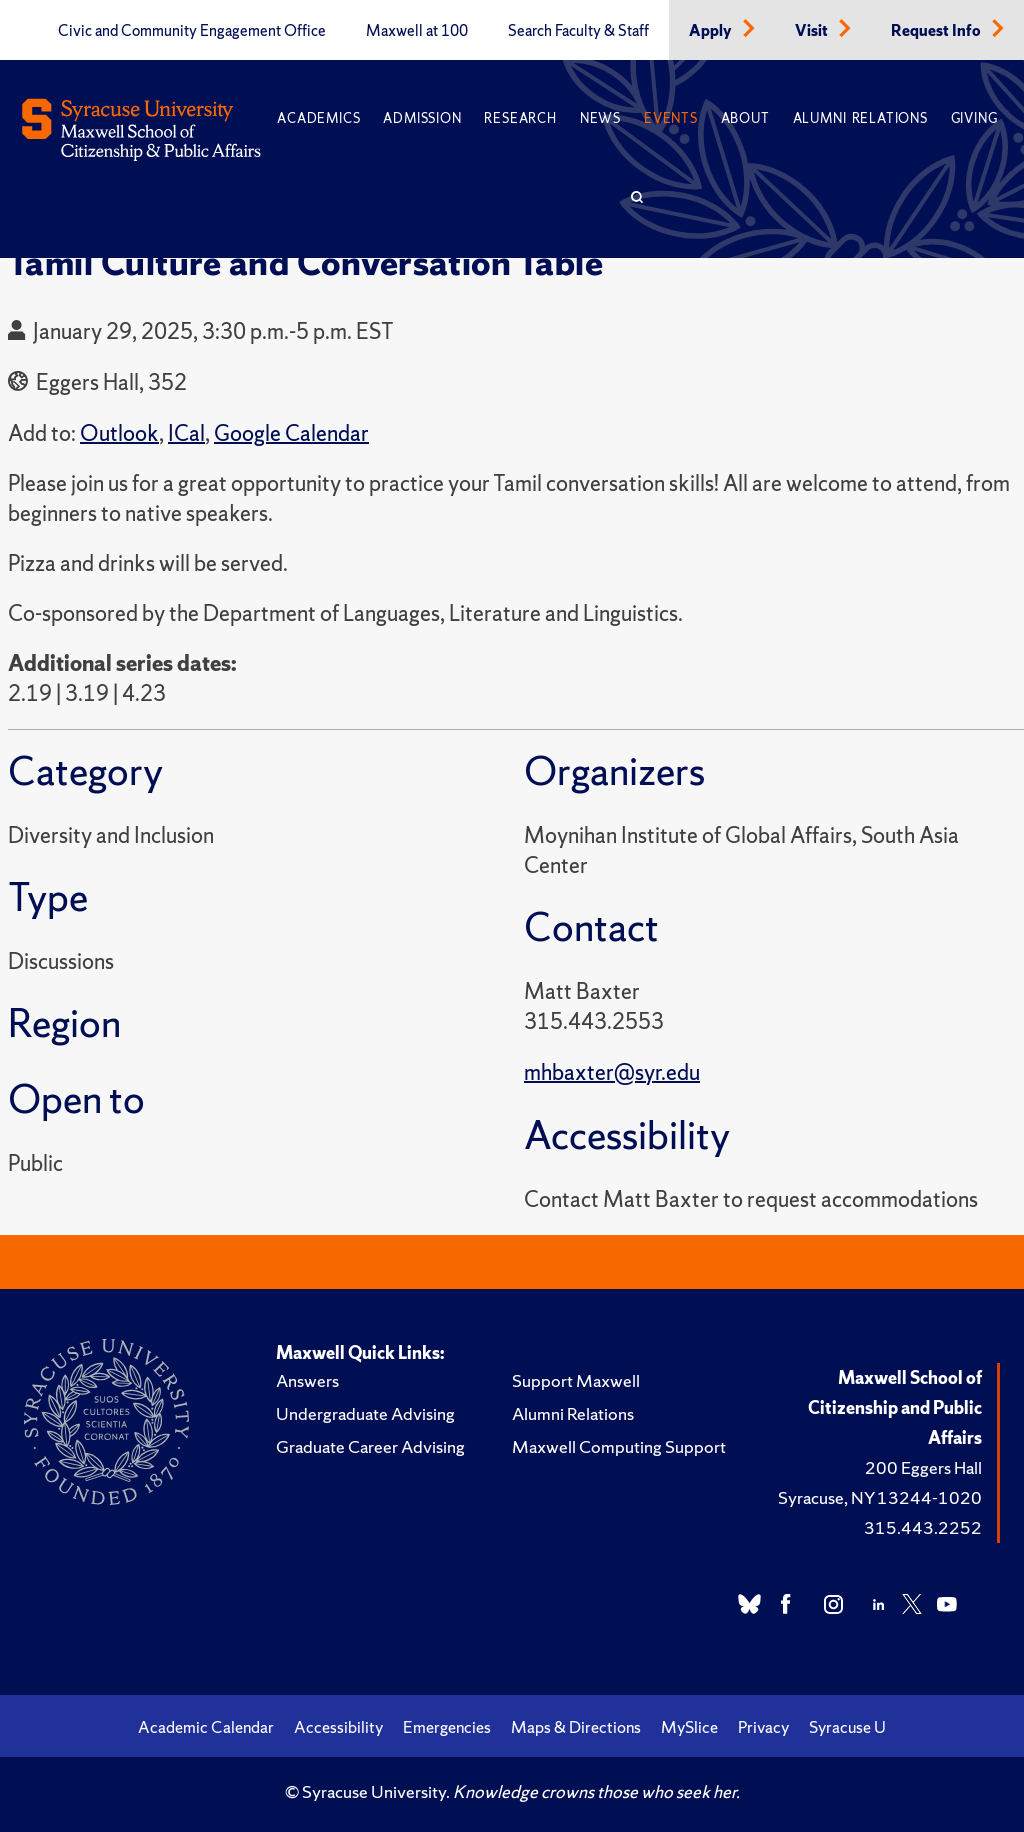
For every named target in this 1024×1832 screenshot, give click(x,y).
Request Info (937, 31)
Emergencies (447, 1727)
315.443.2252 (923, 1527)
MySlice (689, 1727)
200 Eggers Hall (923, 1467)
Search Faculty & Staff (578, 31)
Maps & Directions (576, 1727)
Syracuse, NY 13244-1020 (880, 1497)
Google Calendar (291, 433)
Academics (318, 118)
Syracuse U (847, 1727)
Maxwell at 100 (417, 31)
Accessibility (338, 1727)
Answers (307, 1380)
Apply (712, 31)
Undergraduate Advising (365, 1413)
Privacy (763, 1727)
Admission (422, 118)
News (600, 118)
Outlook (119, 433)
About (745, 118)
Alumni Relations (860, 118)
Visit (813, 31)
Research (520, 118)
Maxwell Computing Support (619, 1446)
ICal (186, 433)
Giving (974, 118)
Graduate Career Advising (370, 1446)
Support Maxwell (576, 1380)
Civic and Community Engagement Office (192, 31)
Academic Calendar (206, 1727)
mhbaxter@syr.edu (612, 1072)
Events (671, 118)
